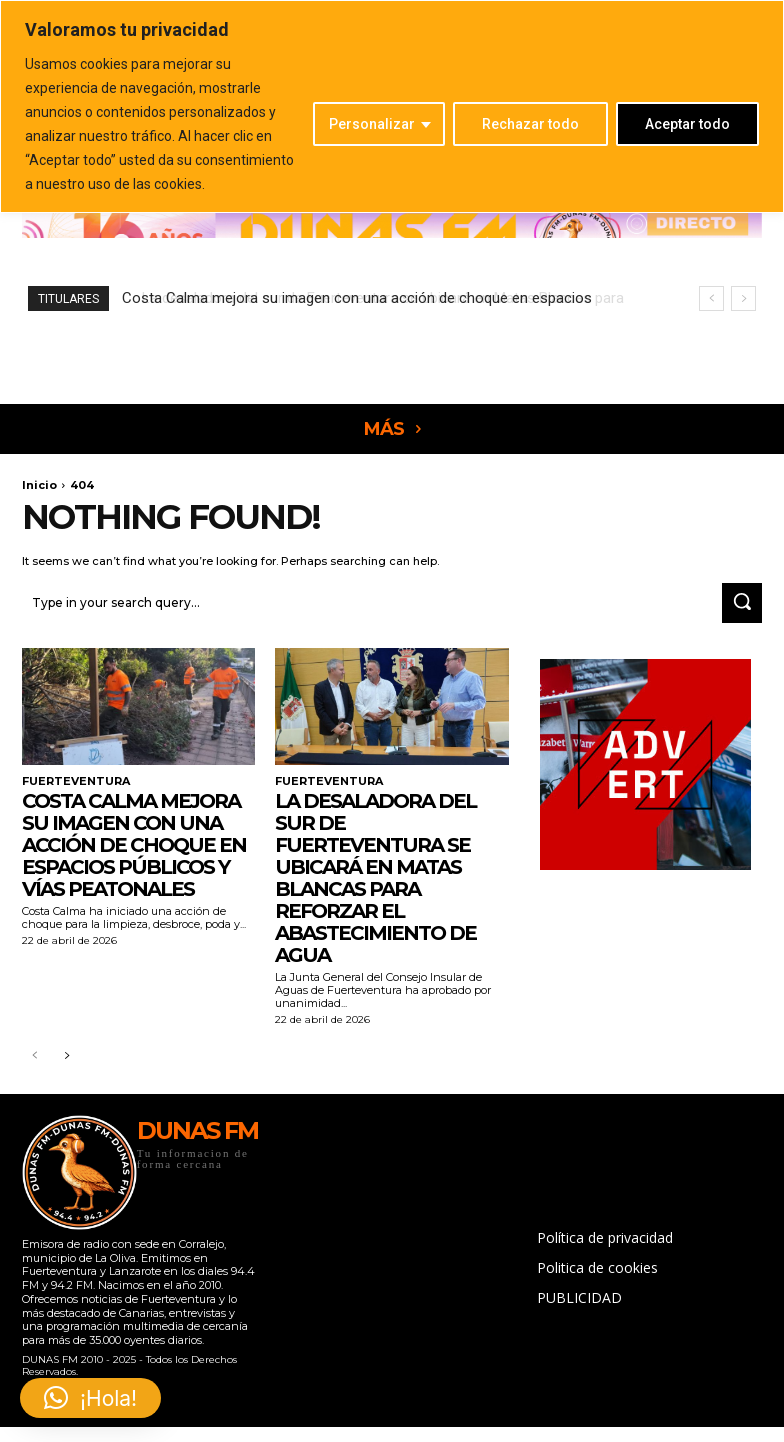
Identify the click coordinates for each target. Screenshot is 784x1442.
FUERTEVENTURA (71, 778)
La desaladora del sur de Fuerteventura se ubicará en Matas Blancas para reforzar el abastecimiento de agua (375, 874)
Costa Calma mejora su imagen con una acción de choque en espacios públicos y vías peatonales (134, 841)
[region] (392, 106)
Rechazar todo (530, 124)
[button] (90, 1398)
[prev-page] (34, 1053)
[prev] (711, 298)
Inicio (39, 485)
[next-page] (66, 1053)
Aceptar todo (687, 124)
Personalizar (372, 124)
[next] (743, 298)
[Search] (742, 601)
